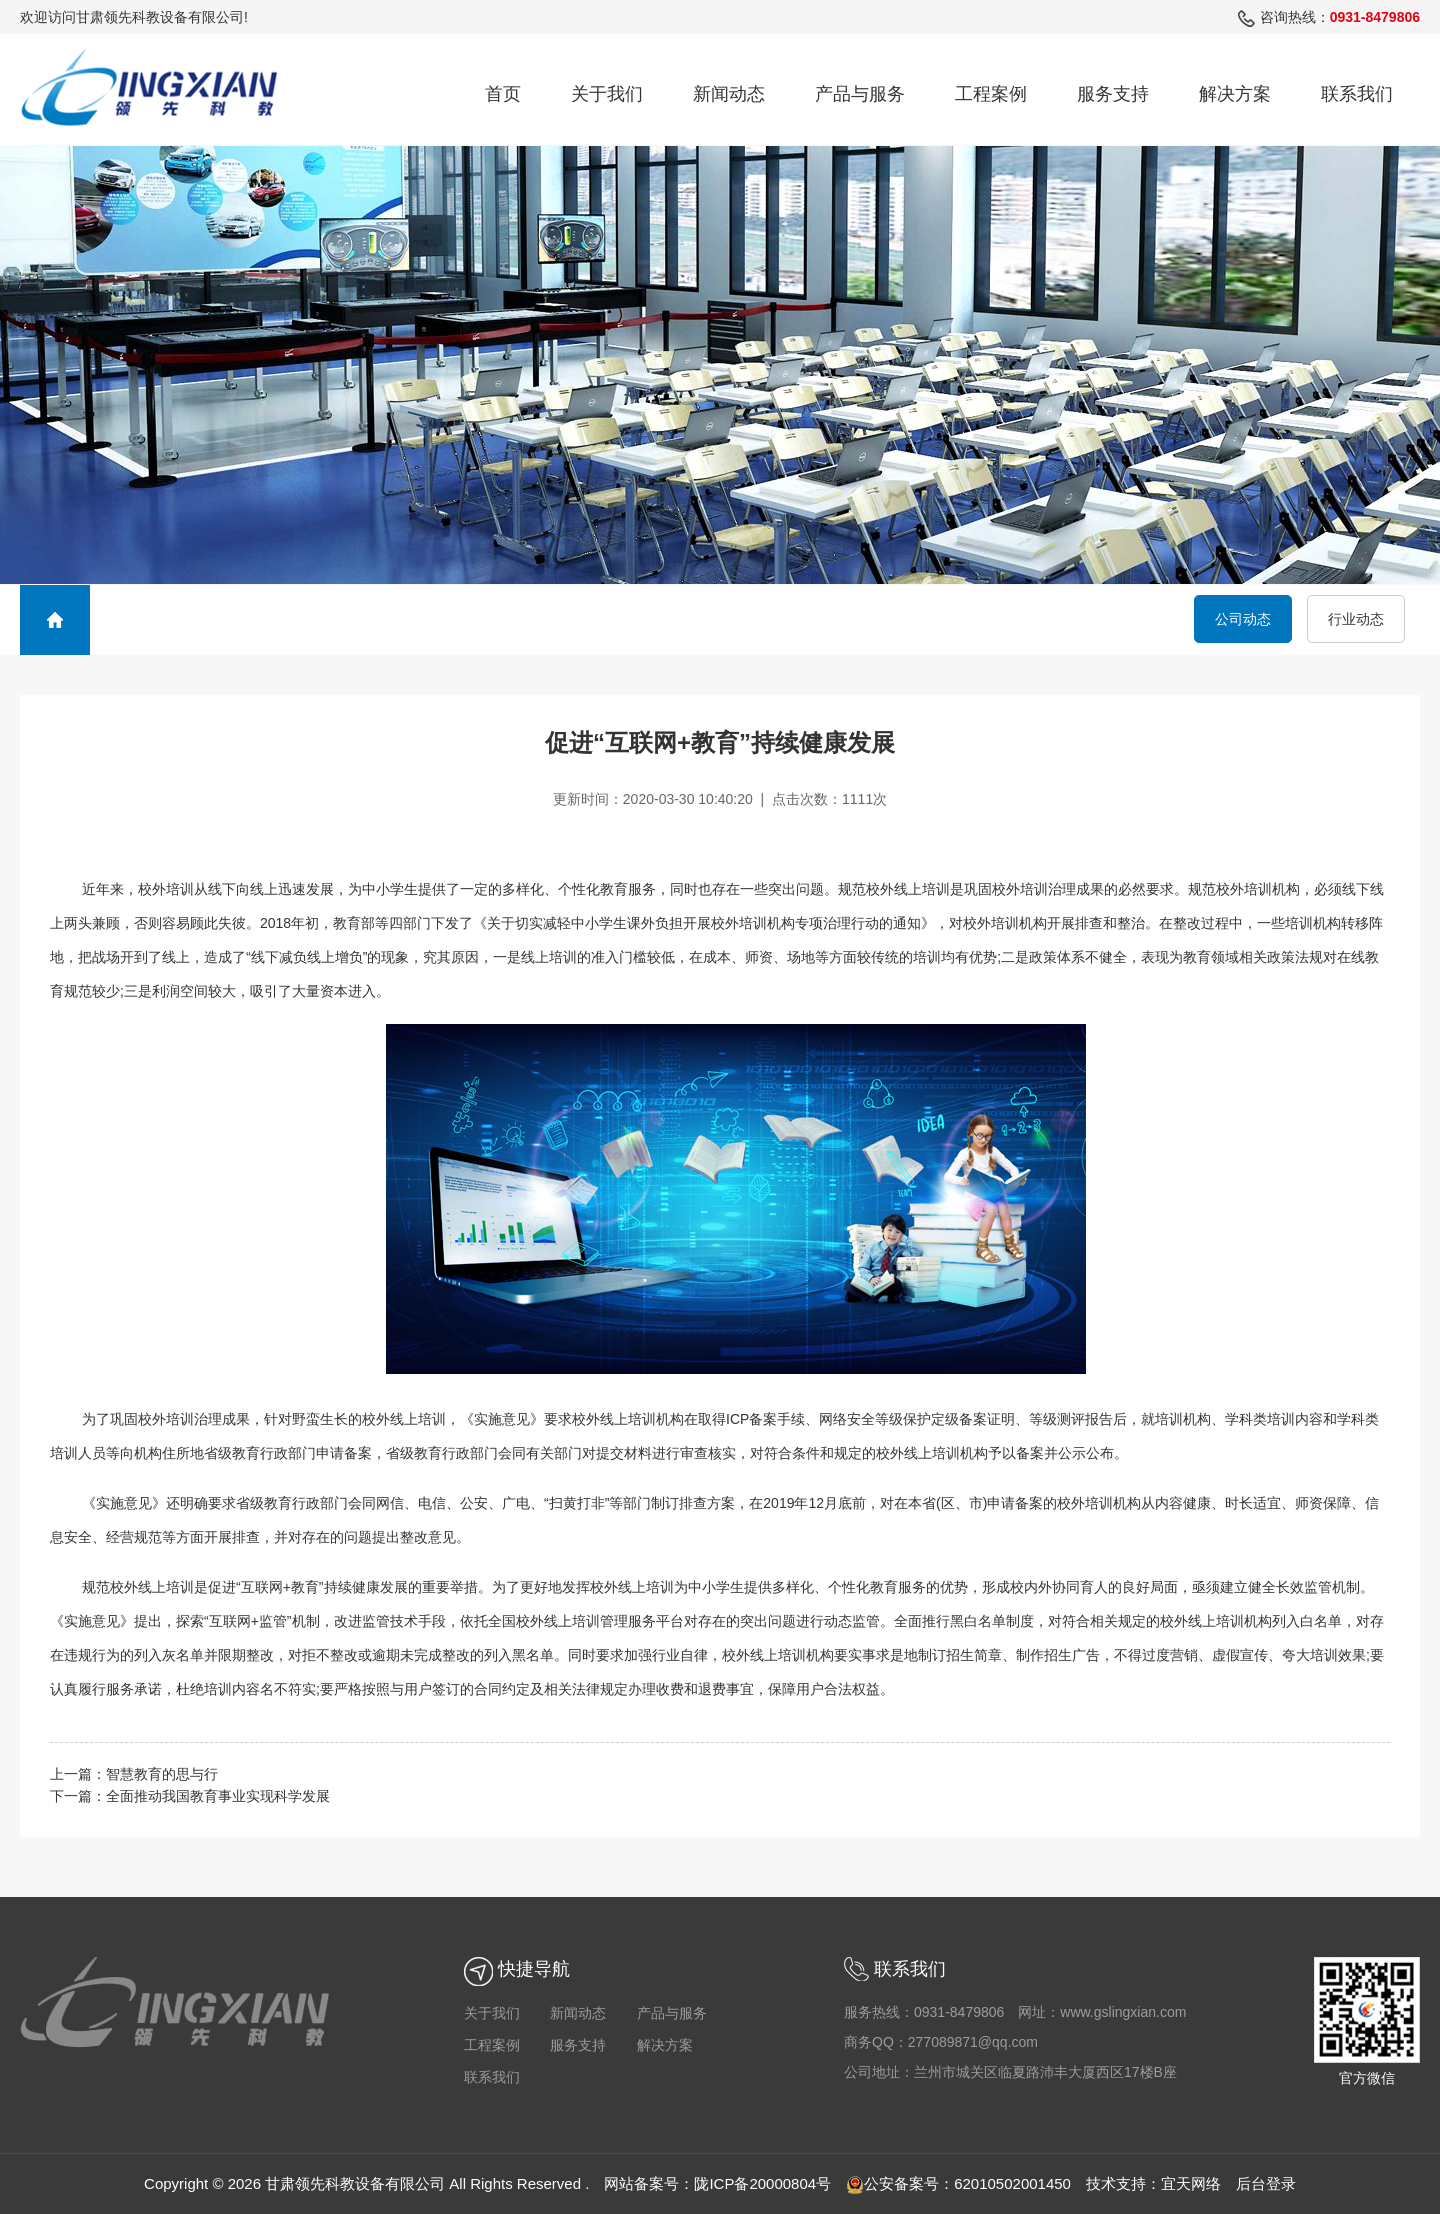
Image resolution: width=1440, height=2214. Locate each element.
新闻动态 (729, 94)
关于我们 (607, 94)
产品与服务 (860, 94)
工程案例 (991, 94)
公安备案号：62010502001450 (958, 2183)
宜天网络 (1191, 2183)
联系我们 (1357, 94)
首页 (503, 94)
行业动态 (1356, 619)
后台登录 (1266, 2183)
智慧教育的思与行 (162, 1774)
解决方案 (1235, 94)
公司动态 (1243, 619)
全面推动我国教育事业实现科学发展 (218, 1796)
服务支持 (1113, 94)
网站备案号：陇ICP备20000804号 (717, 2183)
